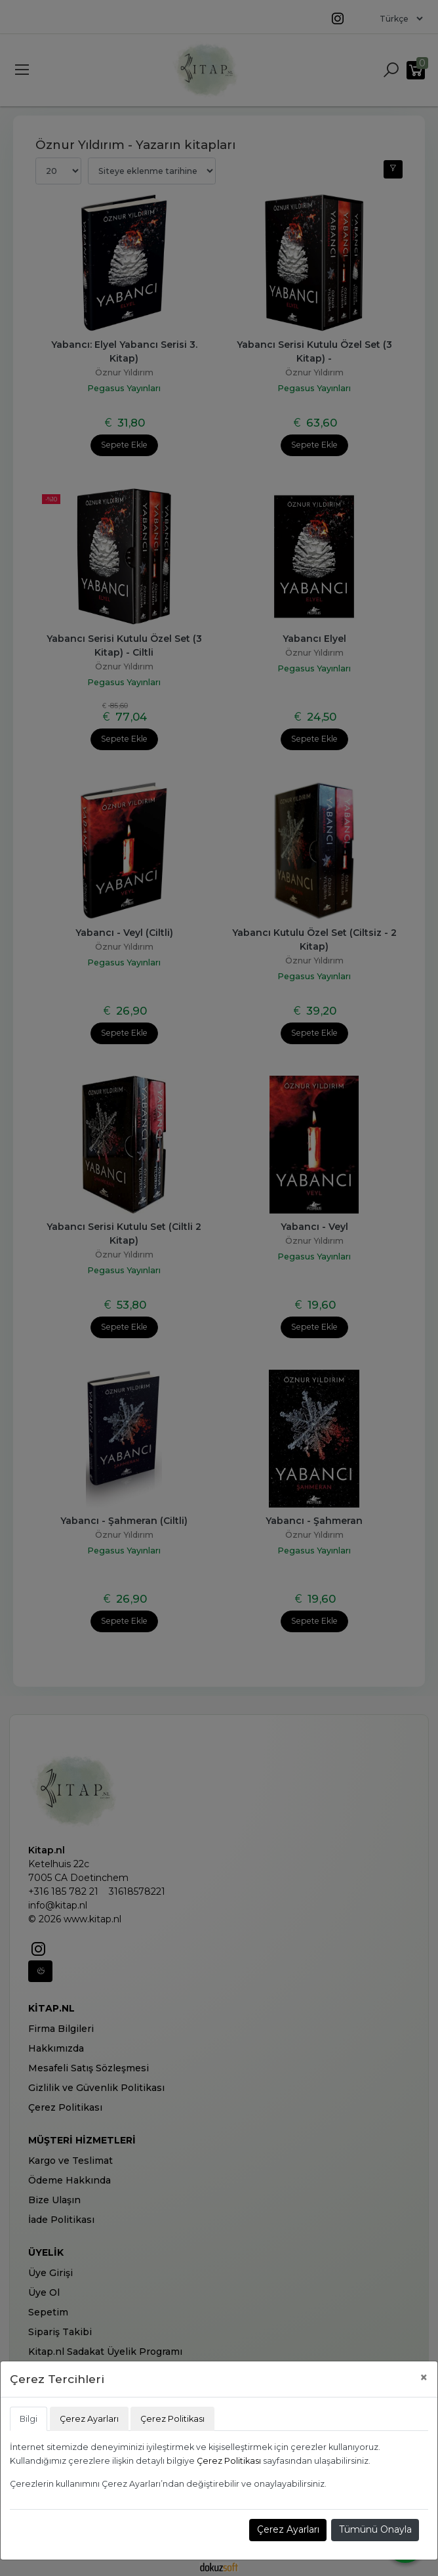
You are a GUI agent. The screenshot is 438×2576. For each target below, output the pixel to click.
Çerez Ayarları (288, 2529)
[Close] (423, 2377)
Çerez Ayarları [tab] (89, 2419)
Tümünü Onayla (375, 2529)
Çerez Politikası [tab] (172, 2419)
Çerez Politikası (229, 2461)
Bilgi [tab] (28, 2419)
